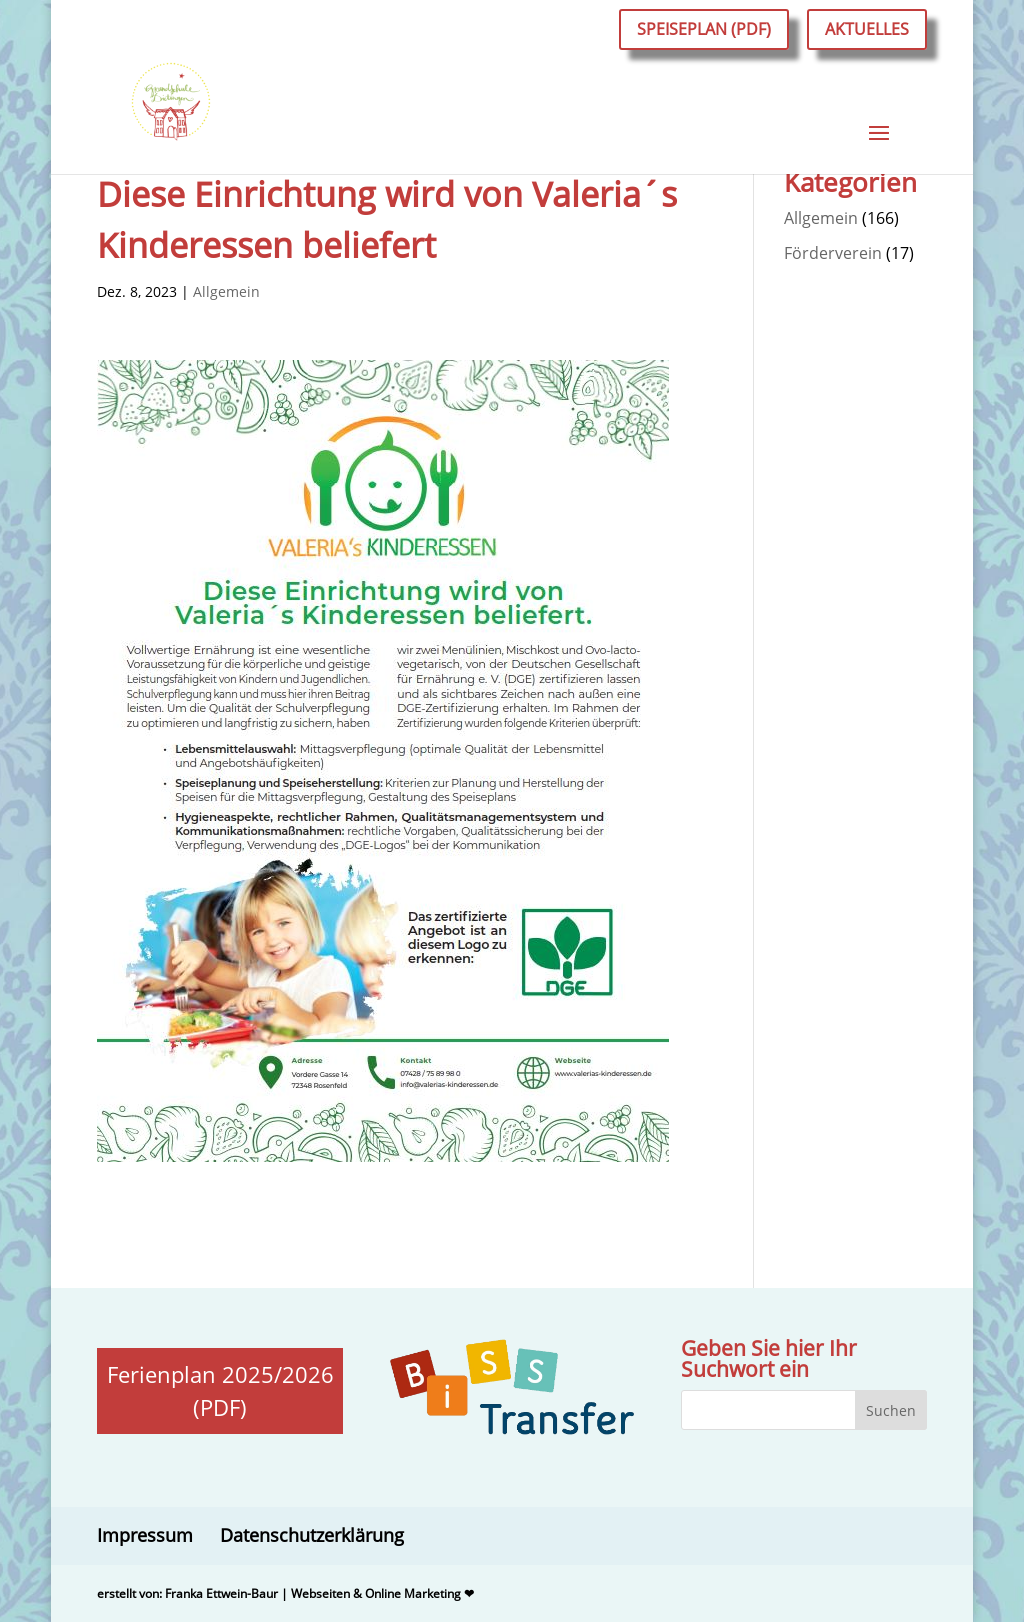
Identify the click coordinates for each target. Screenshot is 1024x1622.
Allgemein (226, 291)
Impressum (145, 1535)
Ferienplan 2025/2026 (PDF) (220, 1390)
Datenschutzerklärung (312, 1535)
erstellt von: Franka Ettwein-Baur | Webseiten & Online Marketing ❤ (285, 1593)
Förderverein (833, 253)
